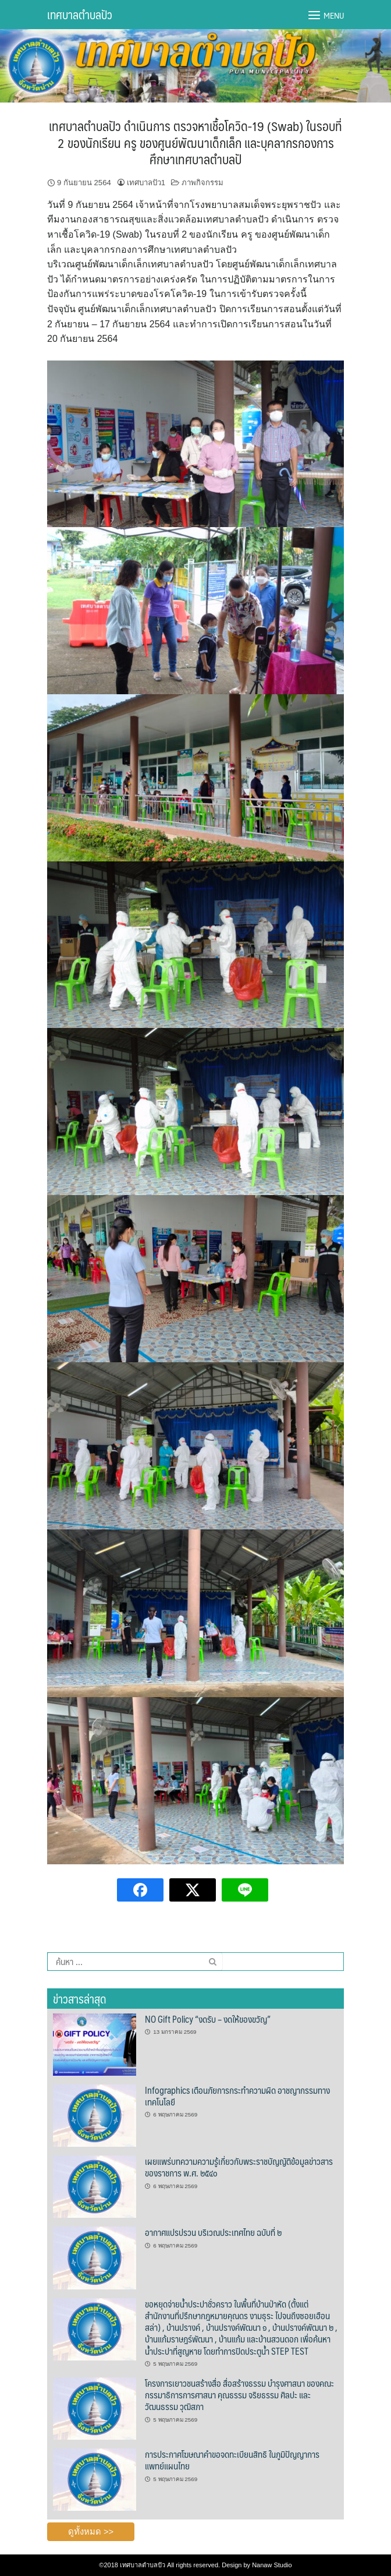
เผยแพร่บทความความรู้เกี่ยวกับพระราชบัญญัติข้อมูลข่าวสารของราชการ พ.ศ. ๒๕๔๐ (239, 2167)
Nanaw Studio (272, 2564)
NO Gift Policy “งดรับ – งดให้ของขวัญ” (208, 2019)
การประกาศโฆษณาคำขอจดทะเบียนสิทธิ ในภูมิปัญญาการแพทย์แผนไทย (232, 2459)
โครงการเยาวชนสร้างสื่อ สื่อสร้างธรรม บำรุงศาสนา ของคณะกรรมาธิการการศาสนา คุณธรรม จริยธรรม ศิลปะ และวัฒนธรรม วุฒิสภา (239, 2395)
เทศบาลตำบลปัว (79, 14)
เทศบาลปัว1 (146, 182)
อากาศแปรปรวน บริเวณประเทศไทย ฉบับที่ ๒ (213, 2232)
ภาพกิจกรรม (202, 182)
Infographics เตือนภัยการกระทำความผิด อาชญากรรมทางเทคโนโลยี (237, 2095)
